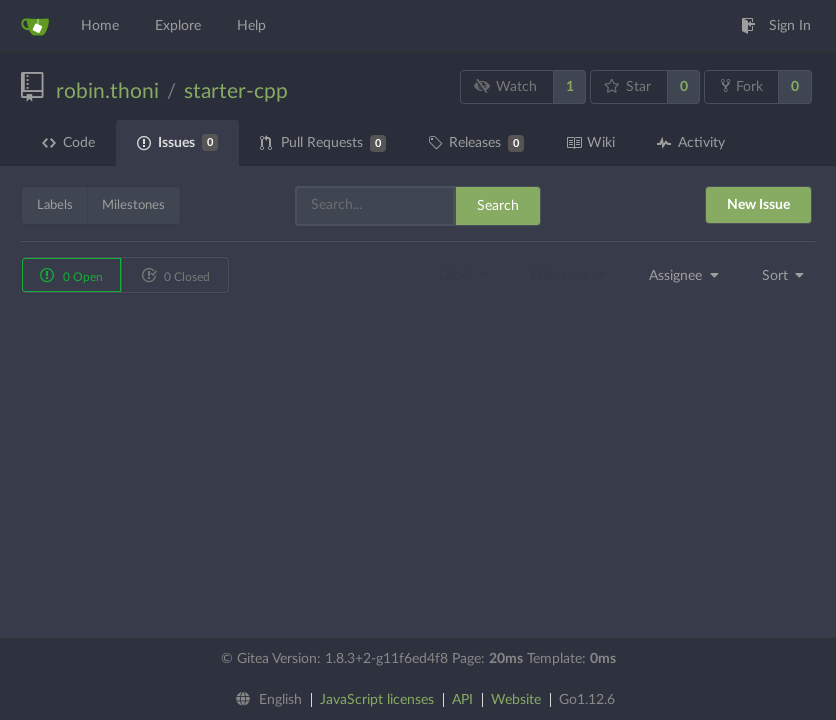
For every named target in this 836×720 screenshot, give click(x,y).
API (462, 700)
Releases (476, 143)
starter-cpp (236, 91)
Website (516, 700)
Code (68, 143)
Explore (178, 26)
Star (628, 86)
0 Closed (175, 275)
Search (498, 206)
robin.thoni (107, 91)
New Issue (758, 205)
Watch (506, 86)
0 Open (71, 275)
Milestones (133, 205)
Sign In (776, 26)
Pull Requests (323, 143)
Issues (177, 142)
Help (251, 26)
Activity (691, 143)
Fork (742, 86)
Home (100, 26)
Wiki (590, 143)
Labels (55, 205)
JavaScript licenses (377, 700)
